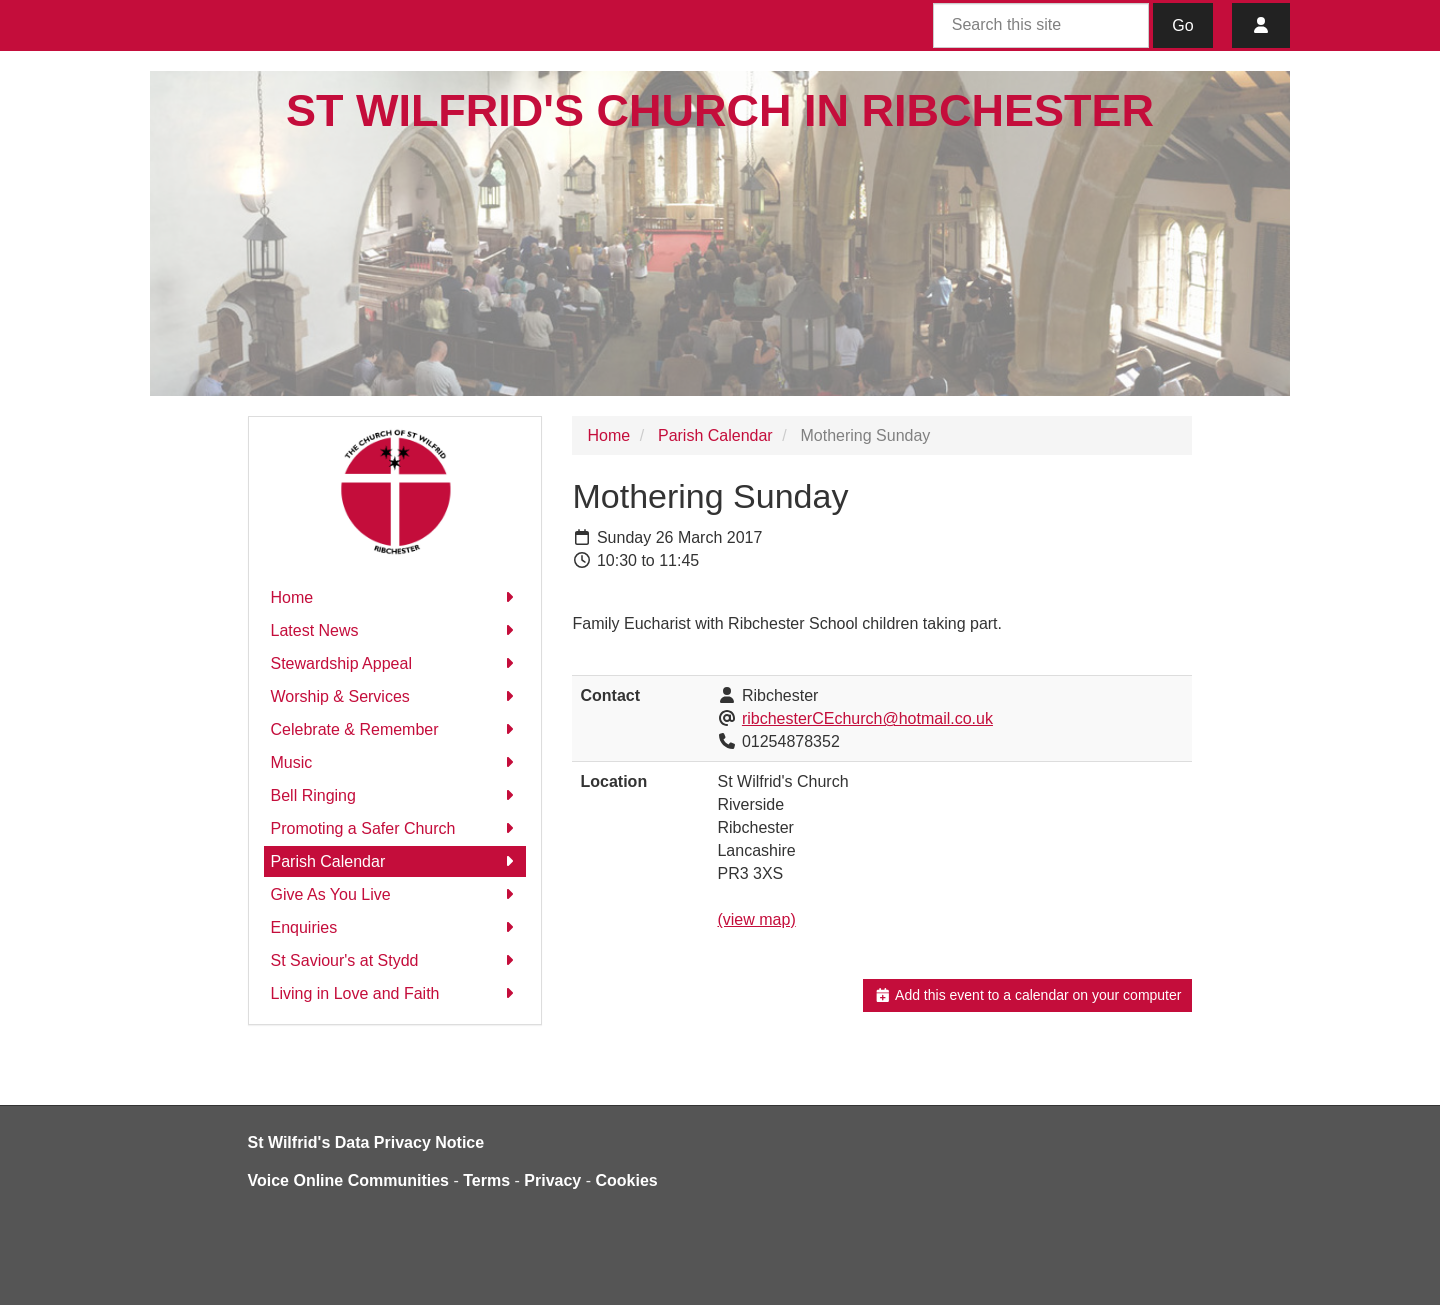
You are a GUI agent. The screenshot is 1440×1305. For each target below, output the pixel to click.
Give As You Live (395, 894)
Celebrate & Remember (395, 729)
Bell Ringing (395, 795)
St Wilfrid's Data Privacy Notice (366, 1142)
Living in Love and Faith (395, 993)
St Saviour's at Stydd (395, 960)
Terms (486, 1180)
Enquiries (395, 927)
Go (1182, 25)
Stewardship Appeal (395, 663)
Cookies (627, 1180)
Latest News (395, 630)
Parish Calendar (395, 861)
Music (395, 762)
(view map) (756, 919)
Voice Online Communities (349, 1180)
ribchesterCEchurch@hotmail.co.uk (867, 718)
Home (395, 597)
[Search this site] (1041, 25)
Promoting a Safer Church (395, 828)
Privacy (552, 1180)
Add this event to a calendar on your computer (1027, 995)
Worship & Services (395, 696)
